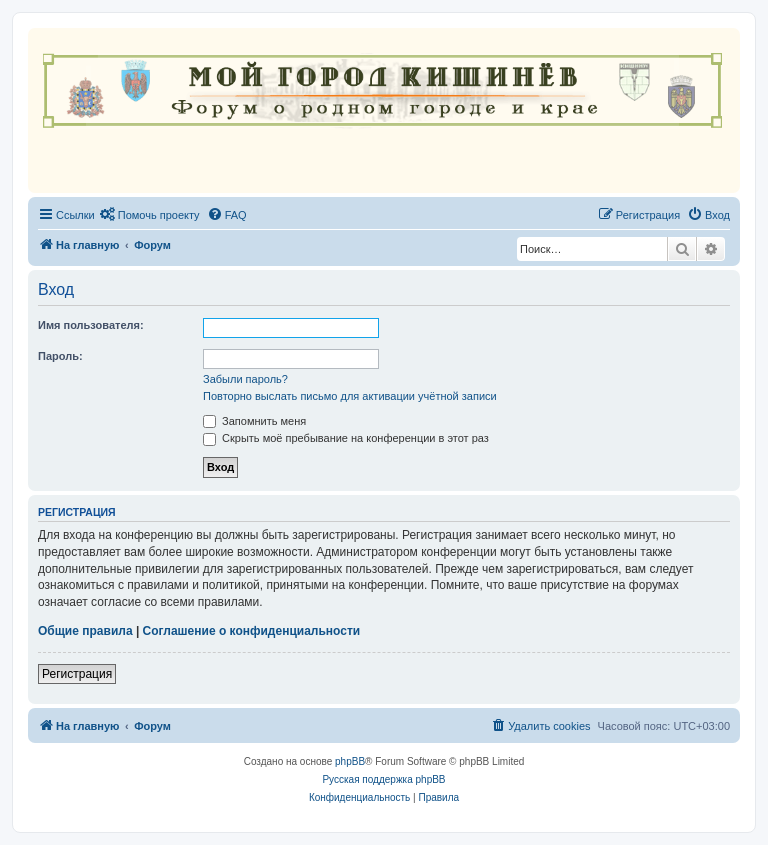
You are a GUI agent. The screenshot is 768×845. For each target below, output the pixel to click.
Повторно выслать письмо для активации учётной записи (350, 396)
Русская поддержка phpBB (383, 779)
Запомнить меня (254, 421)
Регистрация (77, 674)
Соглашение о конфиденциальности (252, 631)
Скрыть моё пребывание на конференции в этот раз (346, 438)
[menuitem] (150, 215)
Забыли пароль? (245, 379)
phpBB (350, 761)
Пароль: (60, 356)
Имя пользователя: (91, 325)
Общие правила (85, 631)
